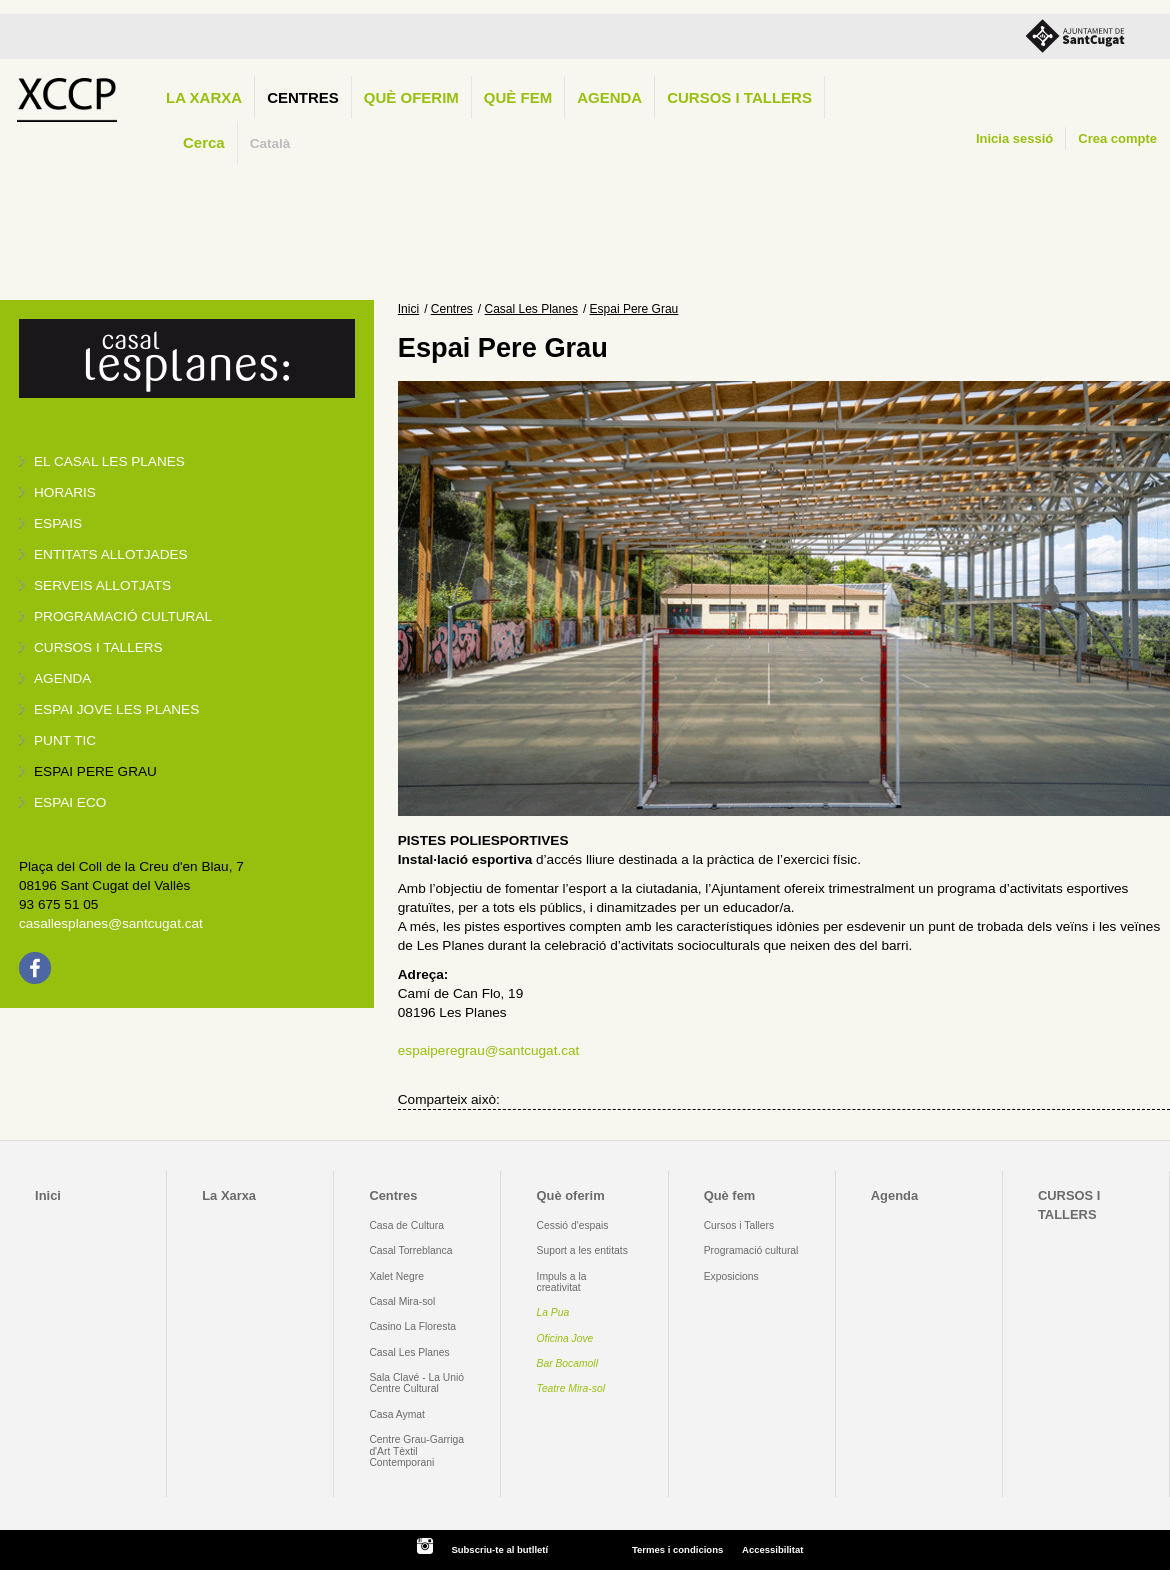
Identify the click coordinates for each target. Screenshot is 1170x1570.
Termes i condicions (677, 1549)
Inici (408, 309)
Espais (58, 523)
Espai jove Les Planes (116, 709)
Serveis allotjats (102, 585)
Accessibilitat (772, 1549)
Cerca (204, 142)
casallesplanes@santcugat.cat (111, 923)
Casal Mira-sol (402, 1301)
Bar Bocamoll (567, 1363)
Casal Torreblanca (410, 1250)
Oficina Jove (565, 1338)
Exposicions (731, 1276)
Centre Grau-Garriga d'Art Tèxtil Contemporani (416, 1451)
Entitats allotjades (111, 554)
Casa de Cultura (406, 1225)
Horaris (65, 492)
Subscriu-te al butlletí (499, 1549)
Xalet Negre (396, 1276)
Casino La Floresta (412, 1326)
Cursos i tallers (98, 647)
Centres (303, 97)
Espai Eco (70, 802)
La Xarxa (204, 97)
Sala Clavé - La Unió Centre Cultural (416, 1383)
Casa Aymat (397, 1414)
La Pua (553, 1312)
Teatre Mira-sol (571, 1388)
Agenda (609, 97)
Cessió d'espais (573, 1225)
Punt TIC (65, 740)
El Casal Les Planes (109, 461)
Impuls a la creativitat (562, 1282)
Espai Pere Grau (95, 771)
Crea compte (1117, 138)
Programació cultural (123, 616)
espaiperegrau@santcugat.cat (489, 1050)
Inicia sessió (1014, 138)
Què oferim (411, 97)
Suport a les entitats (582, 1250)
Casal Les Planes (531, 309)
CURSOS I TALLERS (739, 97)
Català (270, 143)
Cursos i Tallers (739, 1225)
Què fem (518, 97)
